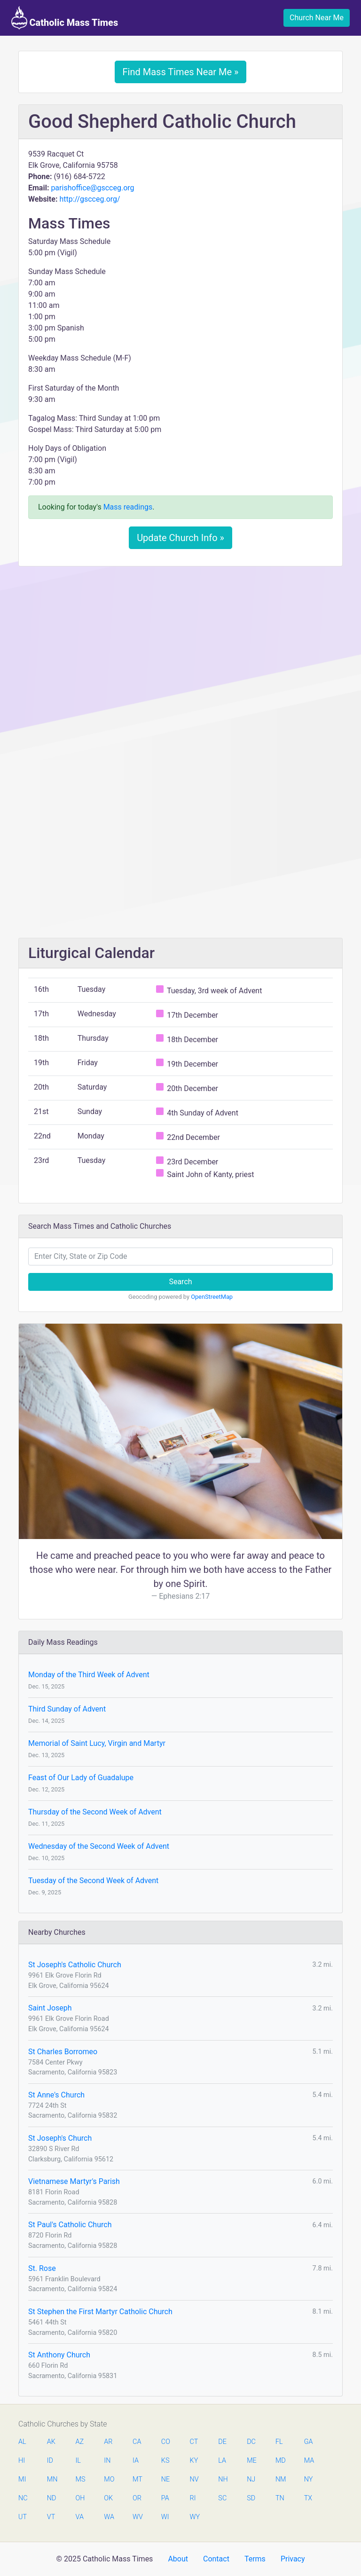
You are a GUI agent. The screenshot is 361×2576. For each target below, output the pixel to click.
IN (107, 2461)
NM (280, 2479)
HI (21, 2461)
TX (308, 2498)
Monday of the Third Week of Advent (88, 1674)
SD (251, 2498)
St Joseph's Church (60, 2138)
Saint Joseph (50, 2007)
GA (308, 2442)
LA (222, 2461)
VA (80, 2517)
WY (194, 2517)
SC (222, 2498)
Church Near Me (317, 17)
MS (80, 2479)
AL (22, 2442)
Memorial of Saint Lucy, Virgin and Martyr (96, 1743)
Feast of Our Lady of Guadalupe (80, 1777)
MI (22, 2479)
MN (51, 2479)
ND (51, 2498)
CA (137, 2442)
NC (23, 2498)
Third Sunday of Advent (67, 1708)
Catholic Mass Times (64, 18)
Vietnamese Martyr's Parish (74, 2181)
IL (78, 2461)
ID (50, 2461)
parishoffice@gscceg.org (92, 187)
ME (251, 2461)
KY (194, 2461)
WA (108, 2517)
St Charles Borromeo (62, 2051)
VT (51, 2517)
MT (137, 2479)
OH (80, 2498)
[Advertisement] (180, 643)
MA (309, 2461)
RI (193, 2498)
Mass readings (128, 507)
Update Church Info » (180, 537)
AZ (80, 2442)
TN (279, 2498)
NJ (251, 2479)
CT (194, 2442)
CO (165, 2442)
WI (165, 2517)
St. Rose (42, 2268)
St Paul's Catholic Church (69, 2224)
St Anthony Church (59, 2354)
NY (308, 2479)
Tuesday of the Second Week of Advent (93, 1880)
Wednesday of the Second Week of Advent (98, 1846)
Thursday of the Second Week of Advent (95, 1811)
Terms (255, 2558)
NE (165, 2479)
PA (165, 2498)
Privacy (293, 2558)
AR (108, 2442)
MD (280, 2461)
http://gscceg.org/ (89, 199)
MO (108, 2479)
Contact (216, 2558)
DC (251, 2442)
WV (137, 2517)
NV (194, 2479)
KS (165, 2461)
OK (108, 2498)
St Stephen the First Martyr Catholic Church (100, 2311)
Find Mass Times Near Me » (181, 72)
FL (279, 2442)
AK (51, 2442)
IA (136, 2461)
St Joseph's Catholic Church (74, 1964)
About (178, 2558)
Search (180, 1281)
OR (137, 2498)
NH (223, 2479)
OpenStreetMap (212, 1296)
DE (222, 2442)
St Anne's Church (56, 2094)
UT (22, 2517)
